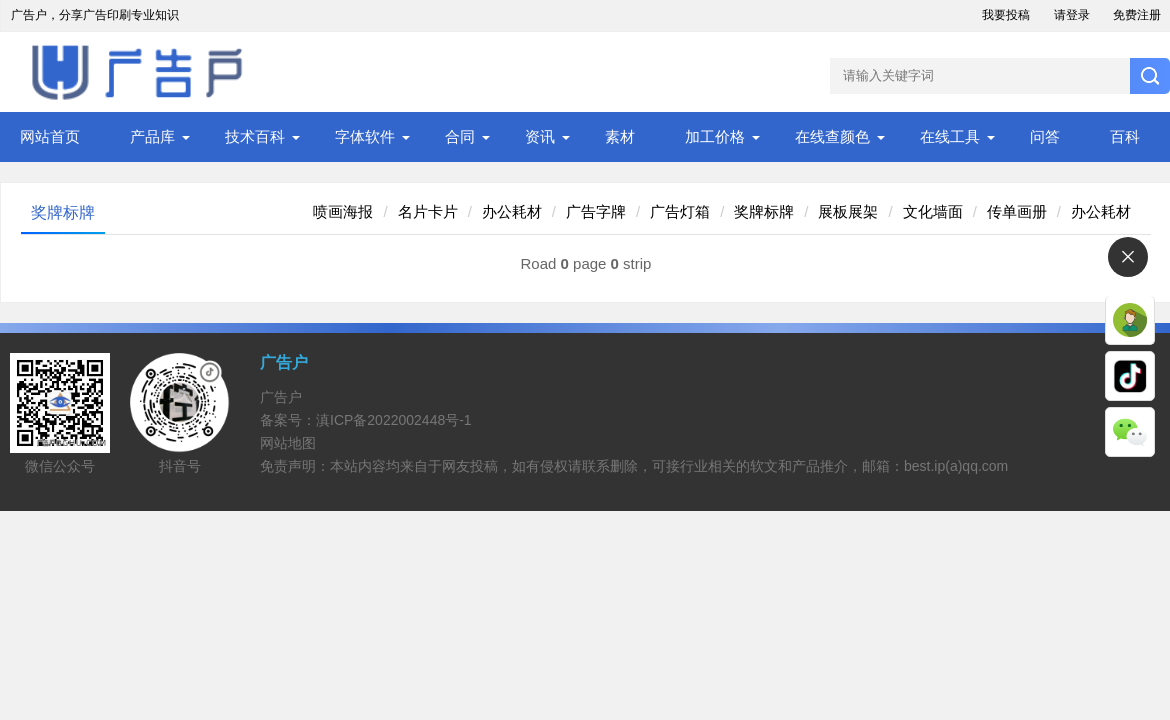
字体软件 (365, 136)
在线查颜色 (832, 136)
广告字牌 (596, 211)
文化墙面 (933, 211)
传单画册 (1017, 211)
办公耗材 (512, 211)
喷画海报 (343, 211)
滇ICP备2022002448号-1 (394, 420)
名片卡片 (428, 211)
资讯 (540, 136)
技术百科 (255, 136)
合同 (460, 136)
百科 (1125, 136)
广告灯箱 (680, 211)
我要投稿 (1006, 15)
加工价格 (715, 136)
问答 (1045, 136)
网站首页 (50, 136)
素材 (620, 136)
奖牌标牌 (764, 211)
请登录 (1072, 15)
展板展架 (848, 211)
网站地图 (288, 443)
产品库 (152, 136)
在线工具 (950, 136)
